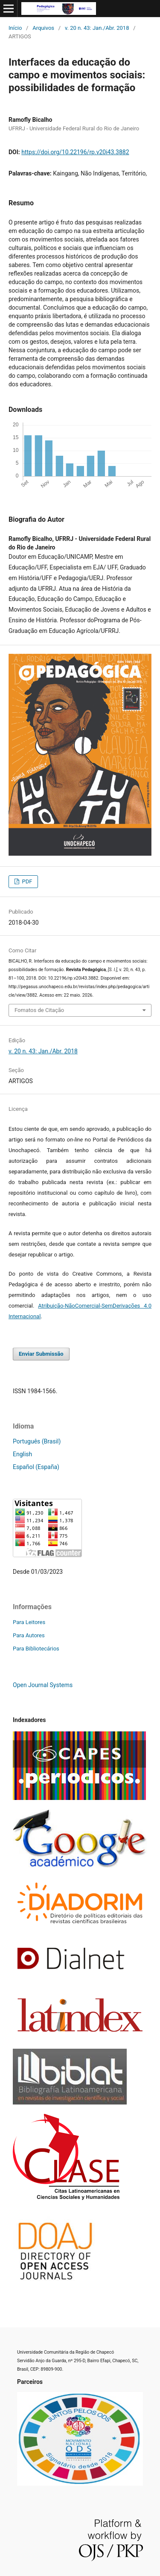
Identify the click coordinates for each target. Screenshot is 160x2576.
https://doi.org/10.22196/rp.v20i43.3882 (75, 152)
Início (15, 28)
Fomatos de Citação (39, 1010)
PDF (26, 881)
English (22, 1454)
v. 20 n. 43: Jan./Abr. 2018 (97, 28)
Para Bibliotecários (36, 1648)
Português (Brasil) (37, 1441)
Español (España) (36, 1466)
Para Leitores (29, 1622)
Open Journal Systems (43, 1685)
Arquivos (43, 28)
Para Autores (29, 1635)
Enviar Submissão (41, 1354)
